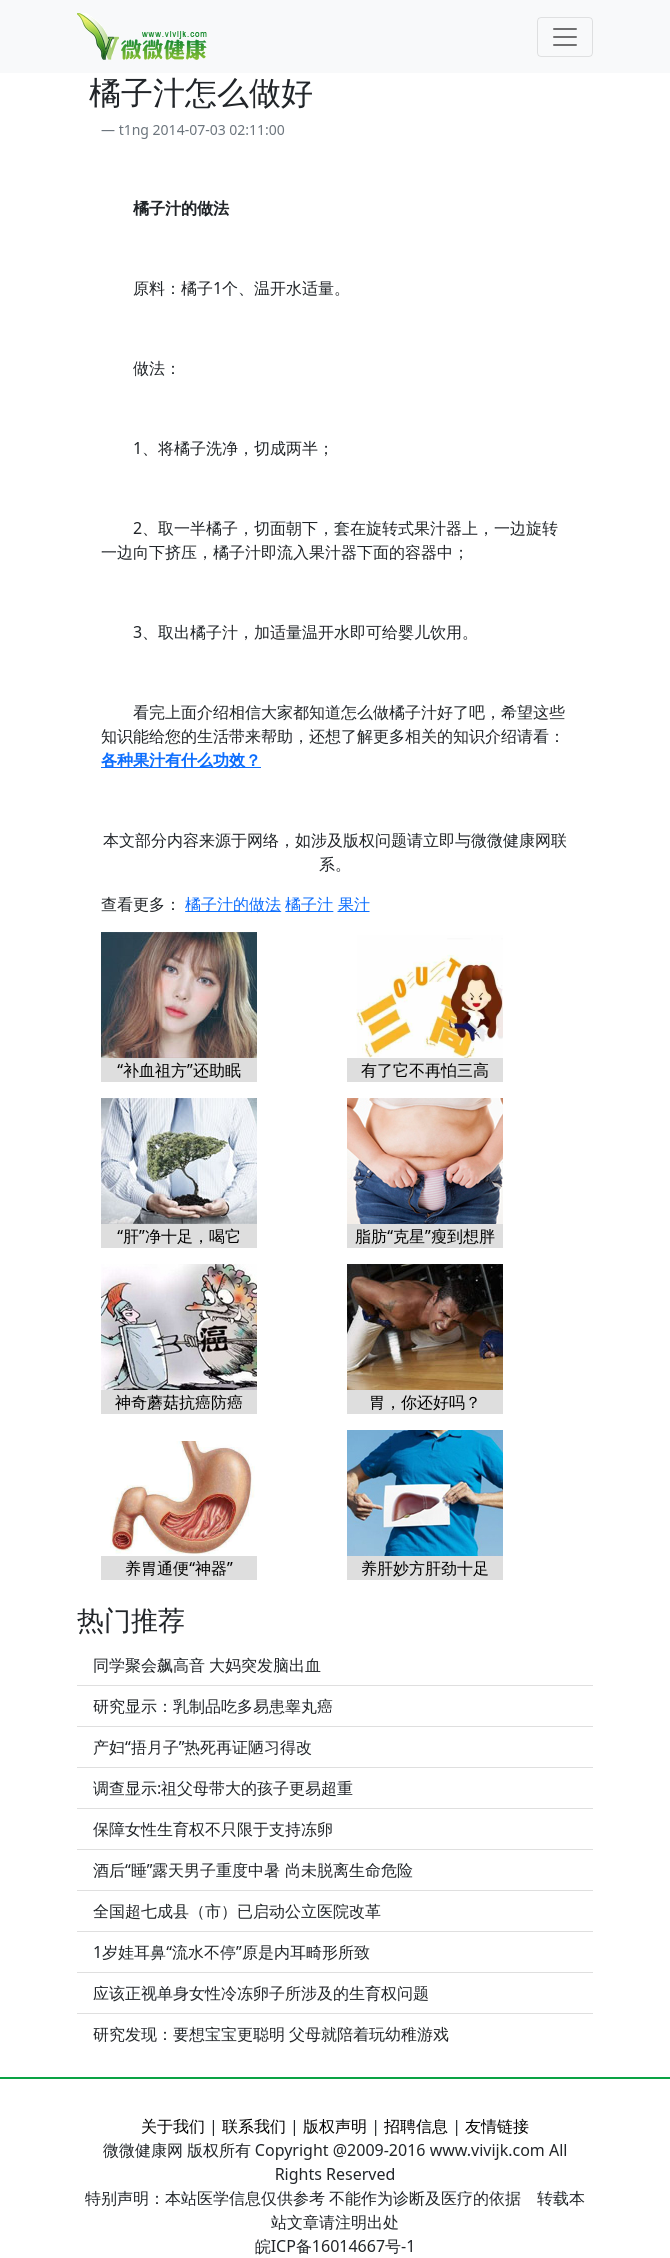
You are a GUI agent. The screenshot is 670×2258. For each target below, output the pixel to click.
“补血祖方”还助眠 (179, 1070)
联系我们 (254, 2126)
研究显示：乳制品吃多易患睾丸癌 (213, 1706)
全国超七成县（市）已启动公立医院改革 (237, 1911)
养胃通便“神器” (179, 1568)
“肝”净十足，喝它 (179, 1236)
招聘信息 (416, 2126)
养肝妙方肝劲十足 (425, 1568)
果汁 (354, 904)
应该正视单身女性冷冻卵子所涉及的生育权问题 (261, 1993)
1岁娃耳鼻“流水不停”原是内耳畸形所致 (231, 1952)
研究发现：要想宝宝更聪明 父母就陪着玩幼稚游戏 (271, 2034)
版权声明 (335, 2126)
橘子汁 (309, 904)
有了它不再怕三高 (425, 1070)
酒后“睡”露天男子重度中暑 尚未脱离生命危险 (253, 1870)
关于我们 (173, 2126)
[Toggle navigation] (565, 37)
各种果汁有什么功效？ (181, 760)
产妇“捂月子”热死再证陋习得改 (203, 1747)
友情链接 (497, 2126)
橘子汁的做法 (233, 904)
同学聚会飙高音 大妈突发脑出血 (207, 1665)
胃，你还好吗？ (425, 1402)
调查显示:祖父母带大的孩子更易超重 (223, 1788)
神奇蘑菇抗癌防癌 (179, 1402)
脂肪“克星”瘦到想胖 (425, 1236)
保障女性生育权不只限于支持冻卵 (213, 1829)
